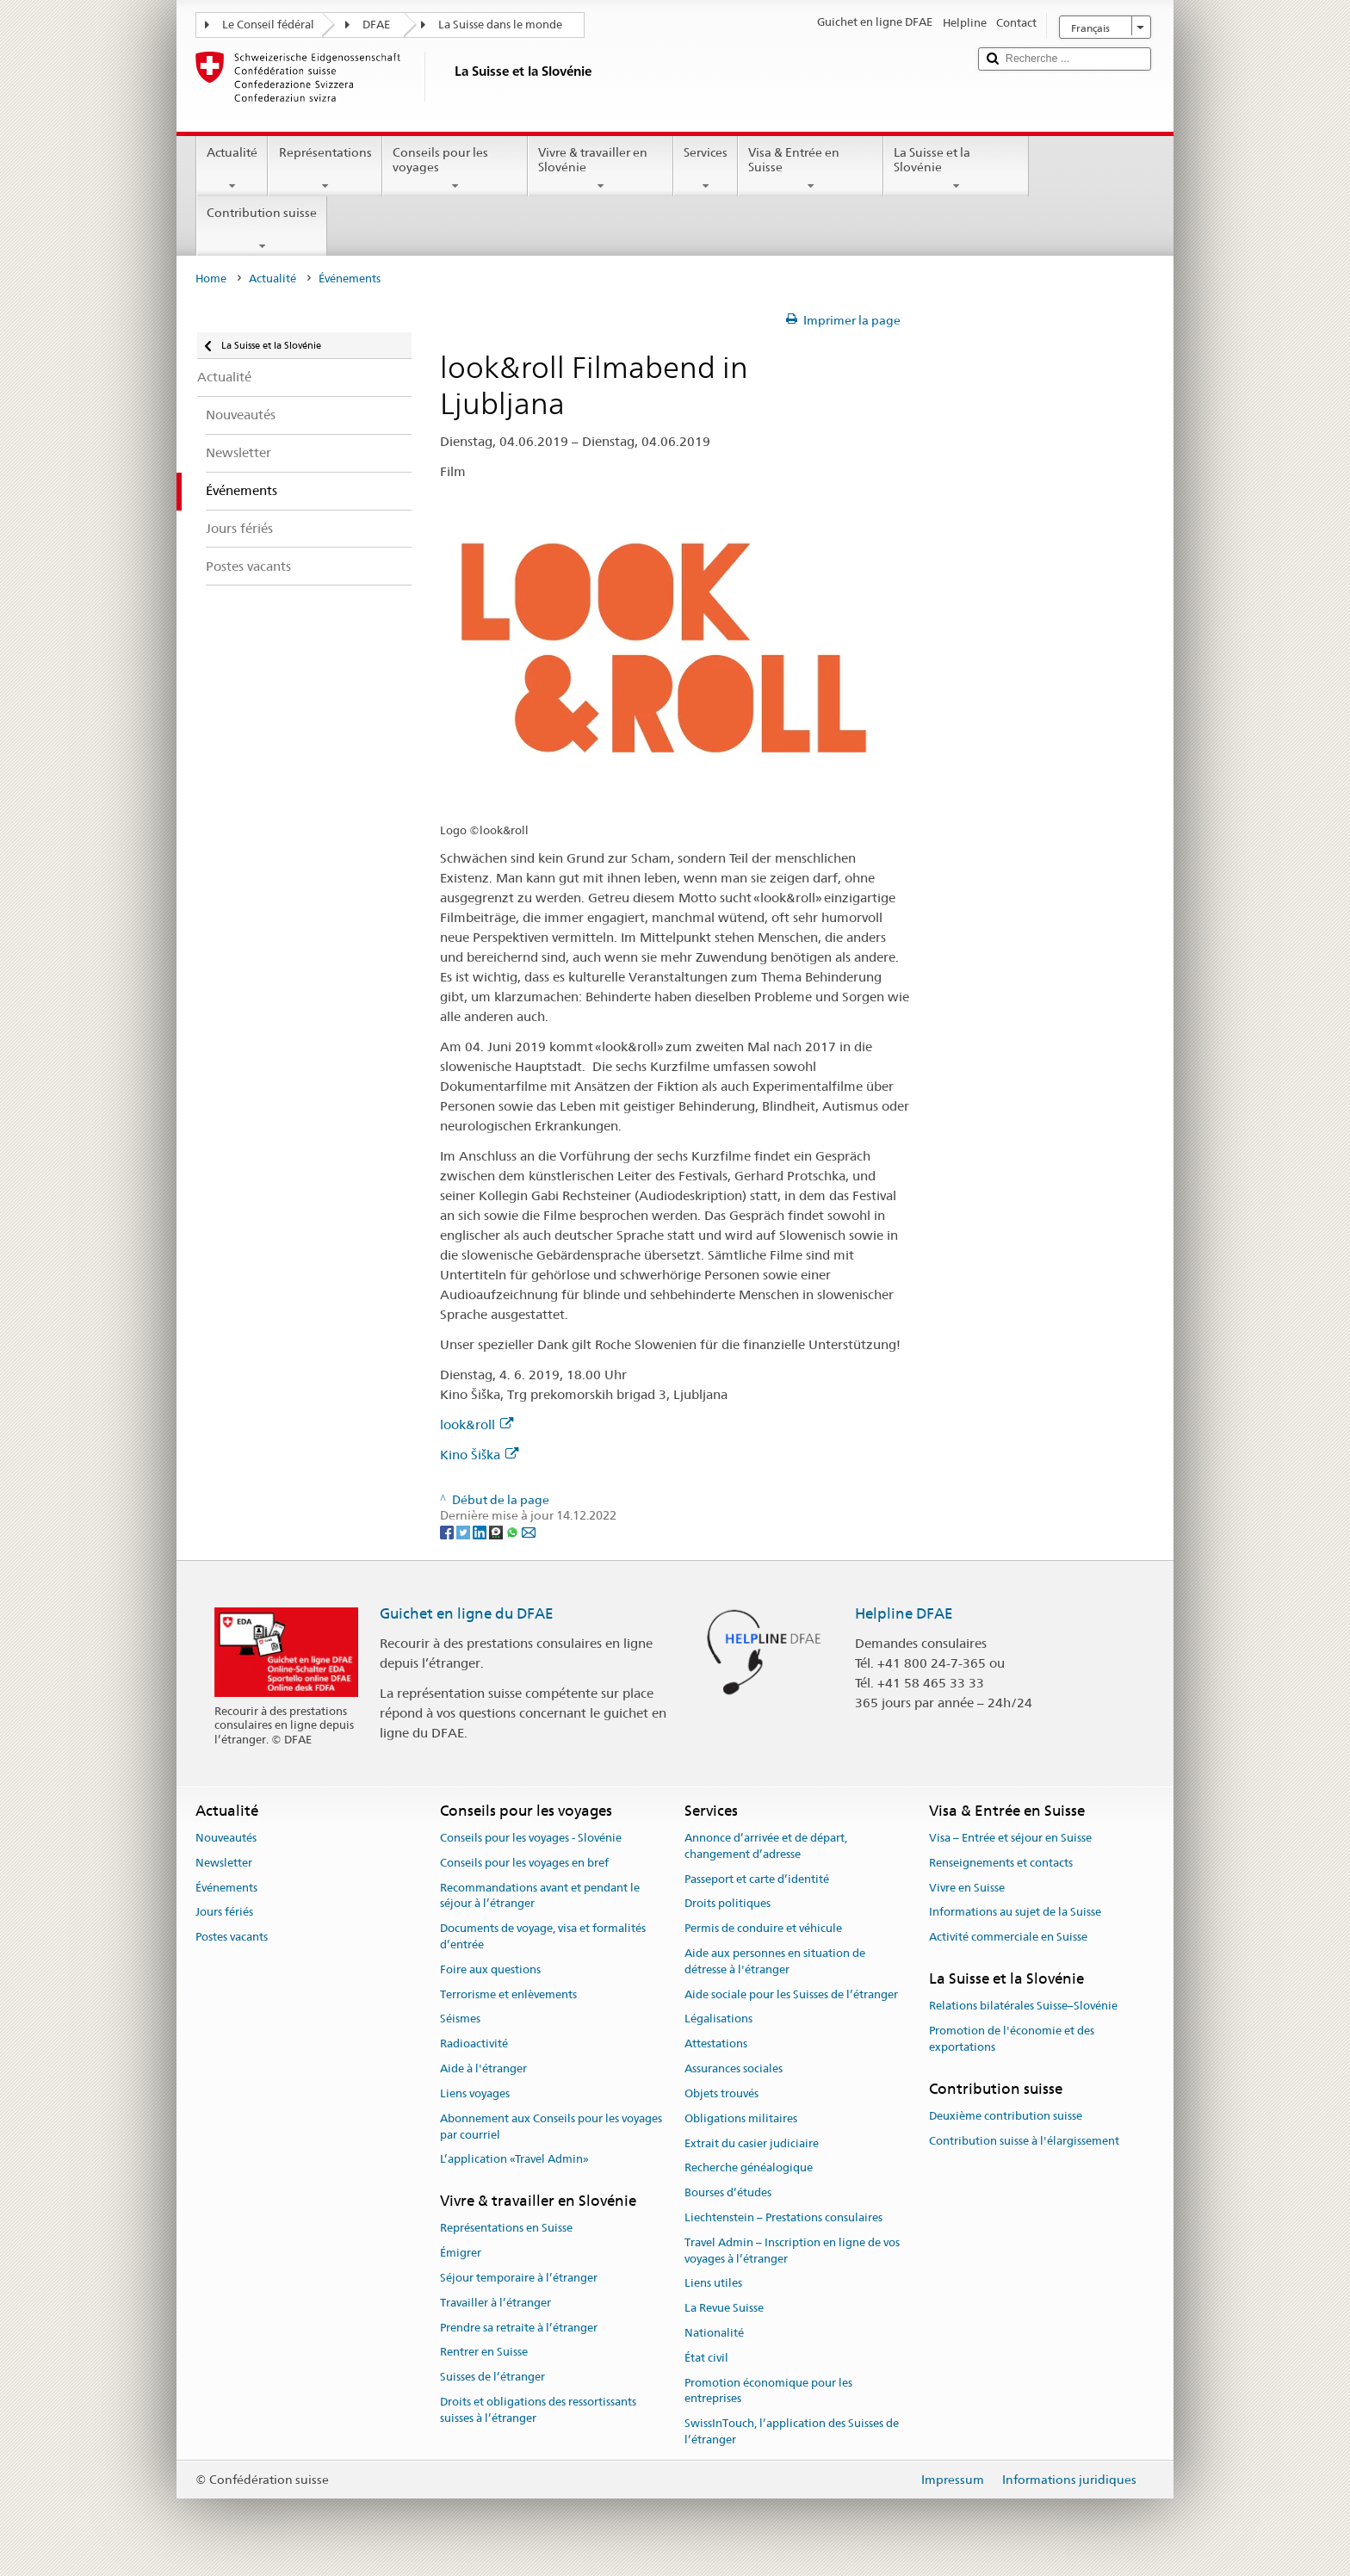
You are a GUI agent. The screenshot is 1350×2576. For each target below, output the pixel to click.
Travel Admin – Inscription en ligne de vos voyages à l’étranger (792, 2250)
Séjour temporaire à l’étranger (519, 2277)
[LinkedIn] (481, 1532)
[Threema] (497, 1532)
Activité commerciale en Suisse (1008, 1936)
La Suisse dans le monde (500, 24)
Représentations (325, 169)
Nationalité (714, 2332)
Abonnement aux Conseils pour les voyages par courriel (551, 2126)
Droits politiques (727, 1904)
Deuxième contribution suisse (1005, 2115)
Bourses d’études (727, 2192)
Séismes (460, 2019)
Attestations (715, 2044)
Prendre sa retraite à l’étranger (519, 2327)
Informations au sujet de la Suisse (1015, 1912)
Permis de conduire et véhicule (763, 1928)
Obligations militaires (740, 2118)
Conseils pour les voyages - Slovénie (531, 1837)
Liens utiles (713, 2283)
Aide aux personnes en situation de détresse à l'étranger (774, 1961)
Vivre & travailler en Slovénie (600, 169)
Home (210, 278)
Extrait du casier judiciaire (751, 2143)
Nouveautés (226, 1837)
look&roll (476, 1424)
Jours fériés (224, 1912)
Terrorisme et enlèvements (508, 1994)
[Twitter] (464, 1532)
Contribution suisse (261, 229)
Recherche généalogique (748, 2168)
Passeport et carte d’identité (756, 1879)
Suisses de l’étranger (492, 2377)
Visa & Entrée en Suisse (810, 169)
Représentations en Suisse (506, 2228)
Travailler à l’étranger (495, 2302)
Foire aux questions (490, 1969)
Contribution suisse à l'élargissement (1024, 2140)
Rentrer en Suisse (484, 2352)
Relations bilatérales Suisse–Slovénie (1023, 2006)
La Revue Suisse (724, 2307)
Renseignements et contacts (1001, 1862)
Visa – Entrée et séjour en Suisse (1010, 1837)
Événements (226, 1887)
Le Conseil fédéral (268, 24)
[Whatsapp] (513, 1532)
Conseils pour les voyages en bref (524, 1862)
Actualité (232, 169)
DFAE (376, 24)
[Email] (529, 1532)
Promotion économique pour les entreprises (768, 2391)
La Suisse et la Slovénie (956, 169)
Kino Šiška (479, 1454)
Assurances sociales (733, 2068)
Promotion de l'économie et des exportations (1011, 2038)
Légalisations (718, 2019)
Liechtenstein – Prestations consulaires (783, 2217)
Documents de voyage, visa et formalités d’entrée (543, 1936)
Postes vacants (231, 1936)
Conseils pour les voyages (455, 169)
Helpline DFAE (904, 1613)
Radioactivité (474, 2044)
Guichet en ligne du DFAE (467, 1613)
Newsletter (223, 1862)
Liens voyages (475, 2093)
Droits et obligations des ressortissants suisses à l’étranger (538, 2409)
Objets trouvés (721, 2093)
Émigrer (460, 2252)
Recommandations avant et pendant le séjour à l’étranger (540, 1895)
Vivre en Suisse (967, 1887)
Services (705, 169)
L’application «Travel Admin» (514, 2159)
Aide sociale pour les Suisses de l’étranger (791, 1994)
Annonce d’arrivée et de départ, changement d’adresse (765, 1846)
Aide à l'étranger (483, 2068)
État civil (706, 2357)
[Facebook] (448, 1532)
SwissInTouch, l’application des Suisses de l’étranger (791, 2431)
